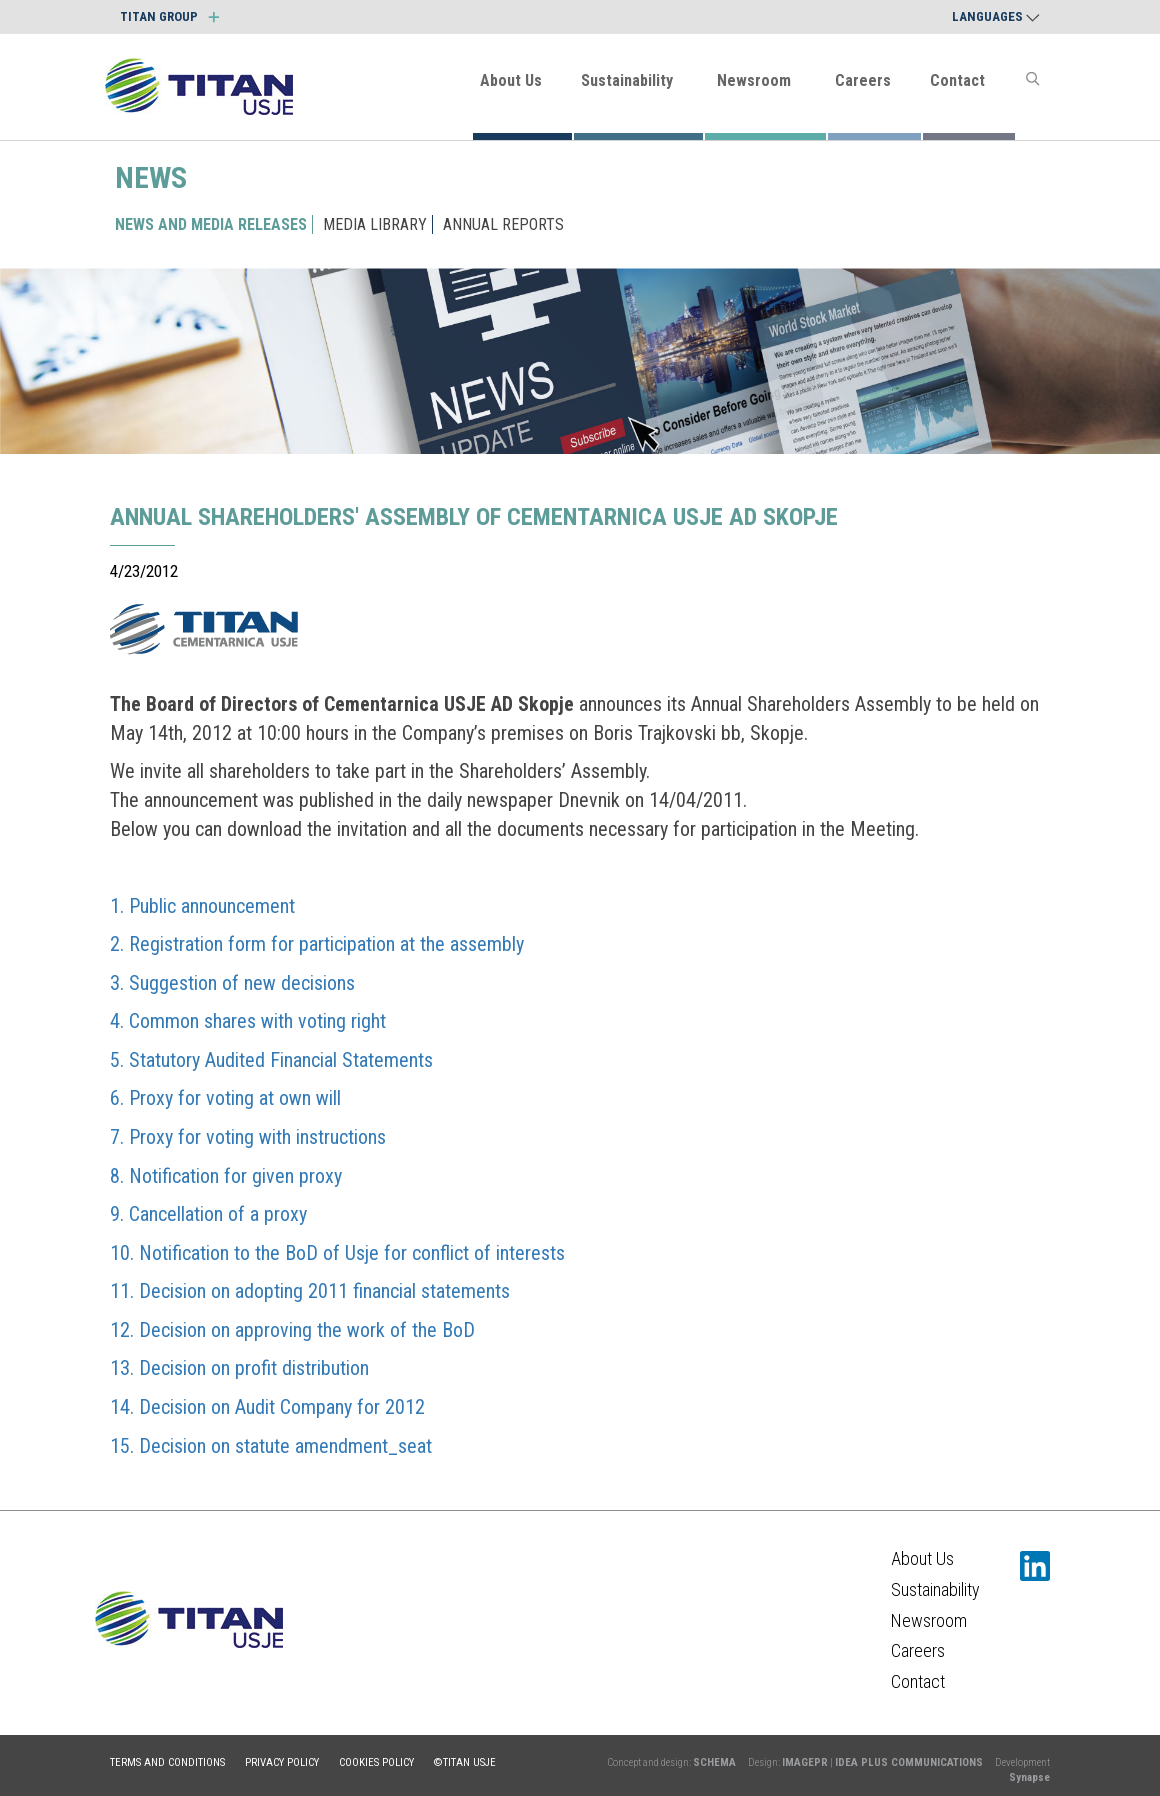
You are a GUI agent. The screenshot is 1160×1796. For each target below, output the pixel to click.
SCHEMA (714, 1762)
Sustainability (627, 80)
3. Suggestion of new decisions (232, 983)
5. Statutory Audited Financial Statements (271, 1060)
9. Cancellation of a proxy (208, 1214)
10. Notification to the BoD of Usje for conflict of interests (337, 1253)
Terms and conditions (167, 1762)
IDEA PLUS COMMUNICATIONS (909, 1762)
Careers (863, 80)
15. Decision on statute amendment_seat (271, 1446)
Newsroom (754, 80)
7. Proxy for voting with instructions (248, 1137)
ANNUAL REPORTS (503, 224)
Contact (957, 80)
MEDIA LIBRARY (375, 224)
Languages (996, 16)
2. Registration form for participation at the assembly (317, 944)
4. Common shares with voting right (248, 1021)
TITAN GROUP (169, 16)
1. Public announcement (202, 906)
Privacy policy (282, 1762)
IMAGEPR (805, 1762)
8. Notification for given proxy (226, 1176)
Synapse (1029, 1777)
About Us (511, 80)
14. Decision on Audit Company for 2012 (267, 1407)
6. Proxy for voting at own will (225, 1098)
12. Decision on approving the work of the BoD (292, 1330)
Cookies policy (376, 1762)
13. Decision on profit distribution (239, 1368)
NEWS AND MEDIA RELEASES (211, 224)
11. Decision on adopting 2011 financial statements (310, 1291)
